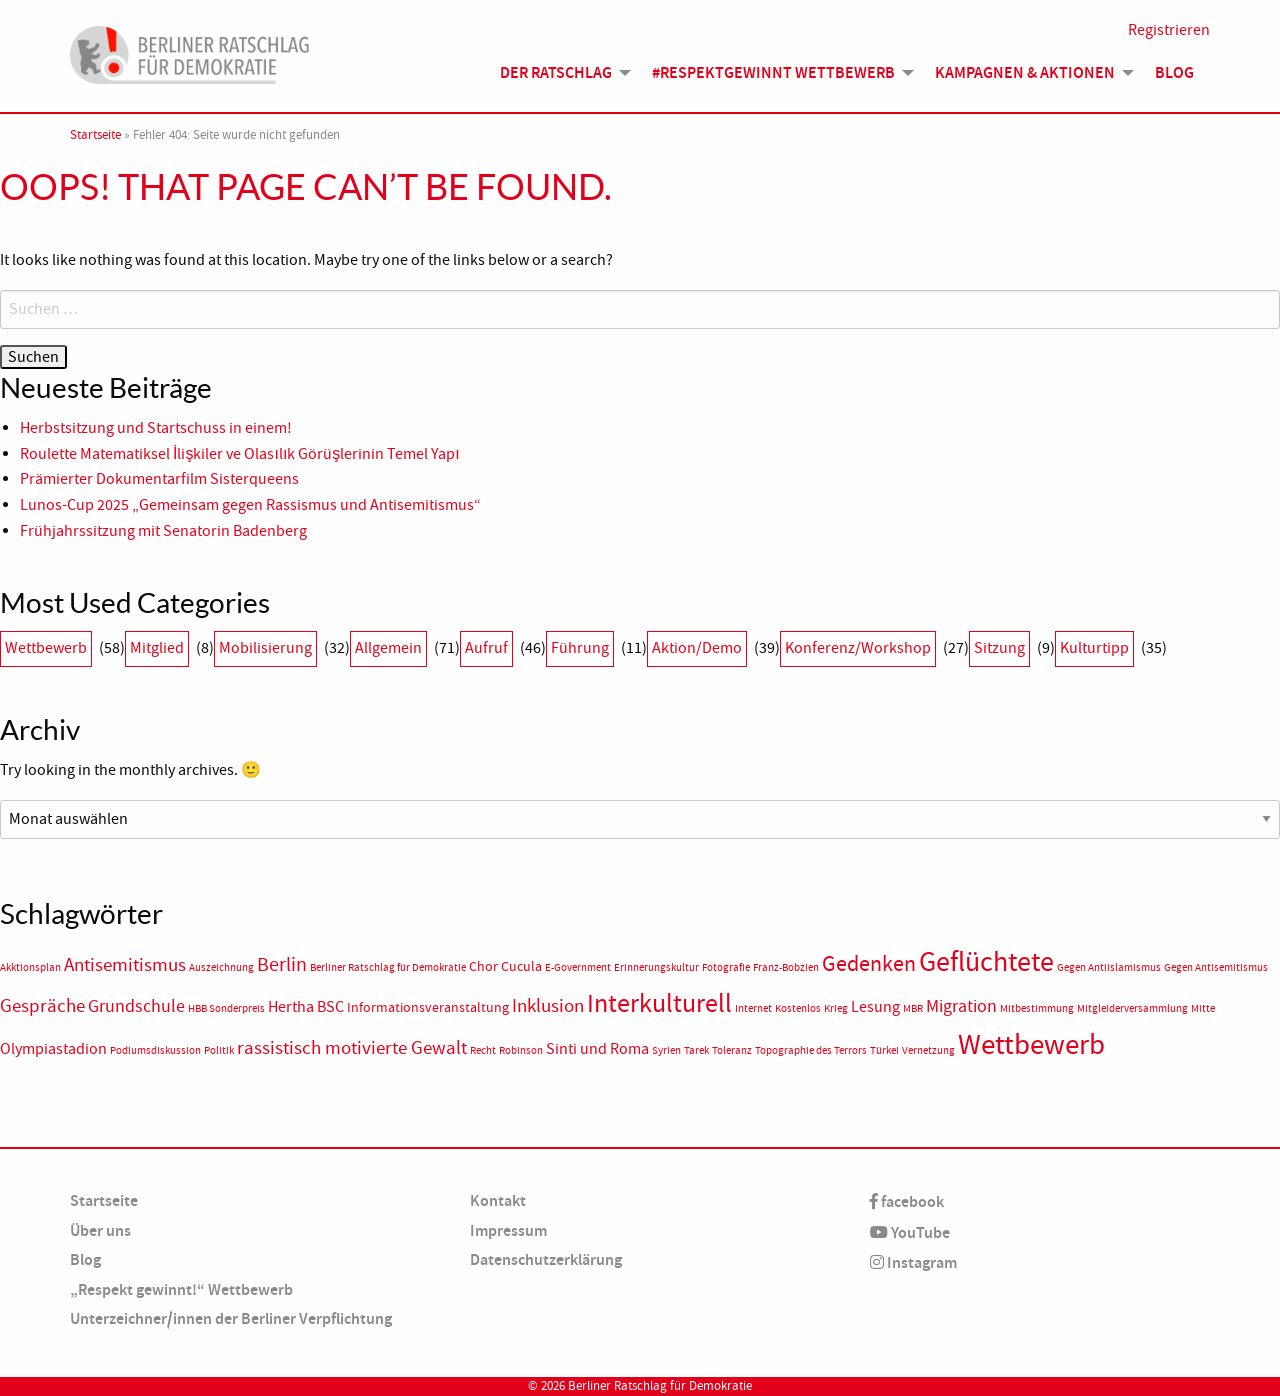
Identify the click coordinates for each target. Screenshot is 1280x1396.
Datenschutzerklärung (546, 1259)
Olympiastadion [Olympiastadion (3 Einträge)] (53, 1049)
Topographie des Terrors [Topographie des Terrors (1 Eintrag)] (811, 1050)
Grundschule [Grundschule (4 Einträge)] (136, 1006)
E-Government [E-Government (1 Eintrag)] (578, 967)
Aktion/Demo (697, 648)
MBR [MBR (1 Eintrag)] (913, 1008)
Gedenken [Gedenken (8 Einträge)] (869, 964)
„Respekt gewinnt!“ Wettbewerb (181, 1289)
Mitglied (157, 648)
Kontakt (498, 1200)
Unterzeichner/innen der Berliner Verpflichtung (231, 1318)
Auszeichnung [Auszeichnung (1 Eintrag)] (221, 967)
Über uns (100, 1230)
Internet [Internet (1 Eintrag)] (753, 1008)
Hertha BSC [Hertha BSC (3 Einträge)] (306, 1007)
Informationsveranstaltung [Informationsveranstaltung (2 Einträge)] (428, 1007)
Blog (1174, 74)
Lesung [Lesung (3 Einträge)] (875, 1007)
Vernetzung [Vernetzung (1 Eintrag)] (928, 1050)
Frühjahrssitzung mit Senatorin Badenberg (163, 531)
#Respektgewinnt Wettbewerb (773, 74)
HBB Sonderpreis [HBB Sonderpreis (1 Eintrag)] (226, 1008)
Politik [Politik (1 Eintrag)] (219, 1050)
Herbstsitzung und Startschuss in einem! (156, 428)
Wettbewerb (46, 648)
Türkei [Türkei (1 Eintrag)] (884, 1050)
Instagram (913, 1262)
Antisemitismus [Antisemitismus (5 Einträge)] (125, 965)
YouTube (910, 1232)
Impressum (508, 1230)
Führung (580, 648)
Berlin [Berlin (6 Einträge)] (282, 964)
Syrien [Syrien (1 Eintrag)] (666, 1050)
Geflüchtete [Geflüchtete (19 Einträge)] (986, 962)
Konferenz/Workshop (858, 648)
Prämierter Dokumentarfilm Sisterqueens (159, 479)
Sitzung (999, 648)
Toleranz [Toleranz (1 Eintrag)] (732, 1050)
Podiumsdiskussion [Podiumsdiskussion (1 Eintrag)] (155, 1050)
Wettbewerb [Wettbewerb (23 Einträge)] (1031, 1044)
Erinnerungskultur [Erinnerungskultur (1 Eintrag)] (656, 967)
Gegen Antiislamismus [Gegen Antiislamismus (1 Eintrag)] (1109, 967)
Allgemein (388, 648)
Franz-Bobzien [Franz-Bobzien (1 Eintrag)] (786, 967)
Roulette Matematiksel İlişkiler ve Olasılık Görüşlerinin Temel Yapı (240, 454)
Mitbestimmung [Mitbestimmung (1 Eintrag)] (1037, 1008)
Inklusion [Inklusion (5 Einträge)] (548, 1006)
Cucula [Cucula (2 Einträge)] (521, 966)
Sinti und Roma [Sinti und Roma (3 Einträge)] (597, 1049)
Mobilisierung (265, 648)
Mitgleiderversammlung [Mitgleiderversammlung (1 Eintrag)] (1132, 1008)
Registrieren (1169, 32)
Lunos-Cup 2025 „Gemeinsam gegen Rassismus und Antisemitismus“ (250, 505)
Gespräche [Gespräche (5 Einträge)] (42, 1006)
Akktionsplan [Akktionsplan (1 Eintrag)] (30, 967)
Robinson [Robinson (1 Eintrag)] (521, 1050)
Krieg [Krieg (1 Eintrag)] (836, 1008)
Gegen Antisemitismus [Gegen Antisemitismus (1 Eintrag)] (1216, 967)
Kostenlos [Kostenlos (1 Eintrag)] (798, 1008)
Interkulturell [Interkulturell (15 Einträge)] (659, 1003)
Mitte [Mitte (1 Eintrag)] (1203, 1008)
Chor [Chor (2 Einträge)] (483, 966)
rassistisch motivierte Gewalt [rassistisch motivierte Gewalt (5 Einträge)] (352, 1048)
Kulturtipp (1094, 648)
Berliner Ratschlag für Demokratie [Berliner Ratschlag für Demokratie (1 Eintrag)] (388, 967)
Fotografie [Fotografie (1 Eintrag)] (726, 967)
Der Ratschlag (556, 74)
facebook (907, 1201)
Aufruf (486, 648)
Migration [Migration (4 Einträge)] (961, 1006)
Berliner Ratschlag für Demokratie (660, 1386)
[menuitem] (560, 75)
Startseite (95, 135)
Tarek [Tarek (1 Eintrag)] (696, 1050)
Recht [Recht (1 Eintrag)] (483, 1050)
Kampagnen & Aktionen (1025, 74)
